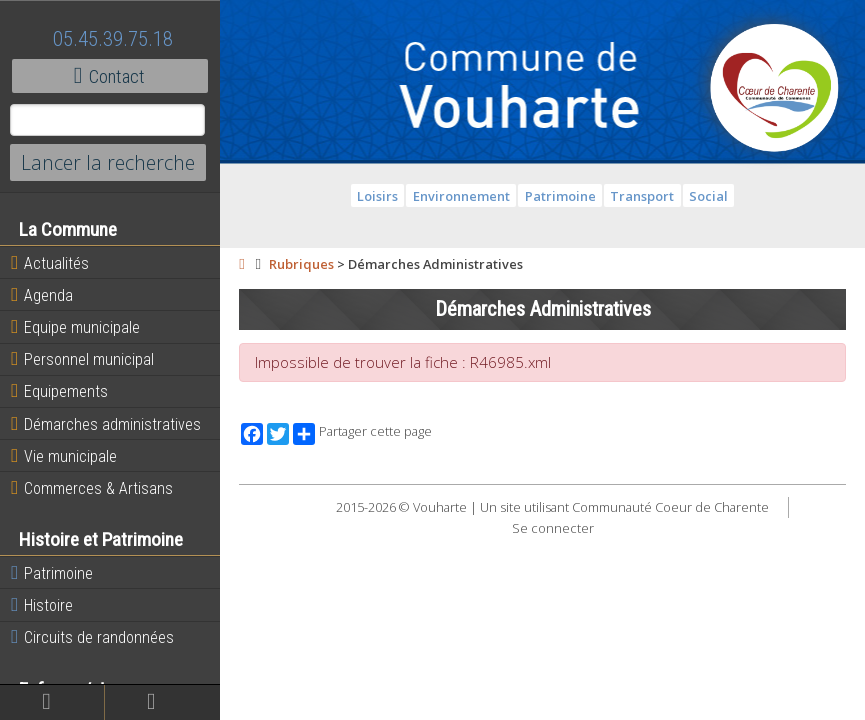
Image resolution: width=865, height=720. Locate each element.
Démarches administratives (106, 424)
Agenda (42, 295)
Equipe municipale (75, 327)
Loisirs (377, 196)
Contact (109, 76)
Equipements (59, 391)
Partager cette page (362, 434)
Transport (642, 196)
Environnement (461, 196)
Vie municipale (64, 456)
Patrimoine (52, 573)
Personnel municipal (82, 359)
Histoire (42, 605)
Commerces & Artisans (92, 488)
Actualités (50, 263)
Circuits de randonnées (92, 637)
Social (708, 196)
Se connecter (553, 528)
